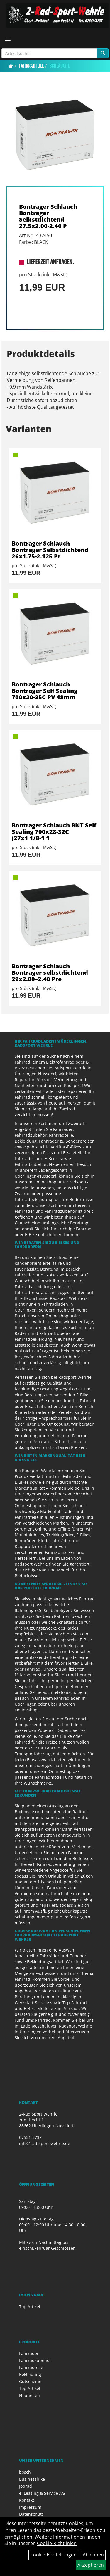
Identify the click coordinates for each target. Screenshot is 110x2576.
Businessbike (32, 2479)
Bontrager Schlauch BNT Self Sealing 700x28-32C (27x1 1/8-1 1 (54, 831)
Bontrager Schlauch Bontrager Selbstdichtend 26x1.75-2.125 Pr (50, 549)
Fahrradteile (31, 66)
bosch (25, 2472)
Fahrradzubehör (35, 2360)
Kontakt (26, 2500)
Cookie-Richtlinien (57, 2543)
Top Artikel (29, 2306)
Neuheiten (29, 2395)
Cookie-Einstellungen (53, 2554)
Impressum (30, 2507)
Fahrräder (29, 2353)
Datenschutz (31, 2514)
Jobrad (25, 2486)
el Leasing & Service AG (42, 2493)
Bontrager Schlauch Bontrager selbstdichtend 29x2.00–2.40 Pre (50, 972)
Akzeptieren (90, 2565)
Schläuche (60, 66)
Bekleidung (30, 2374)
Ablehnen (93, 2554)
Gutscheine (30, 2381)
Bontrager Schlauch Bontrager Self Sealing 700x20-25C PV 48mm (44, 690)
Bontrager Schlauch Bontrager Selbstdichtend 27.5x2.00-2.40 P (48, 216)
